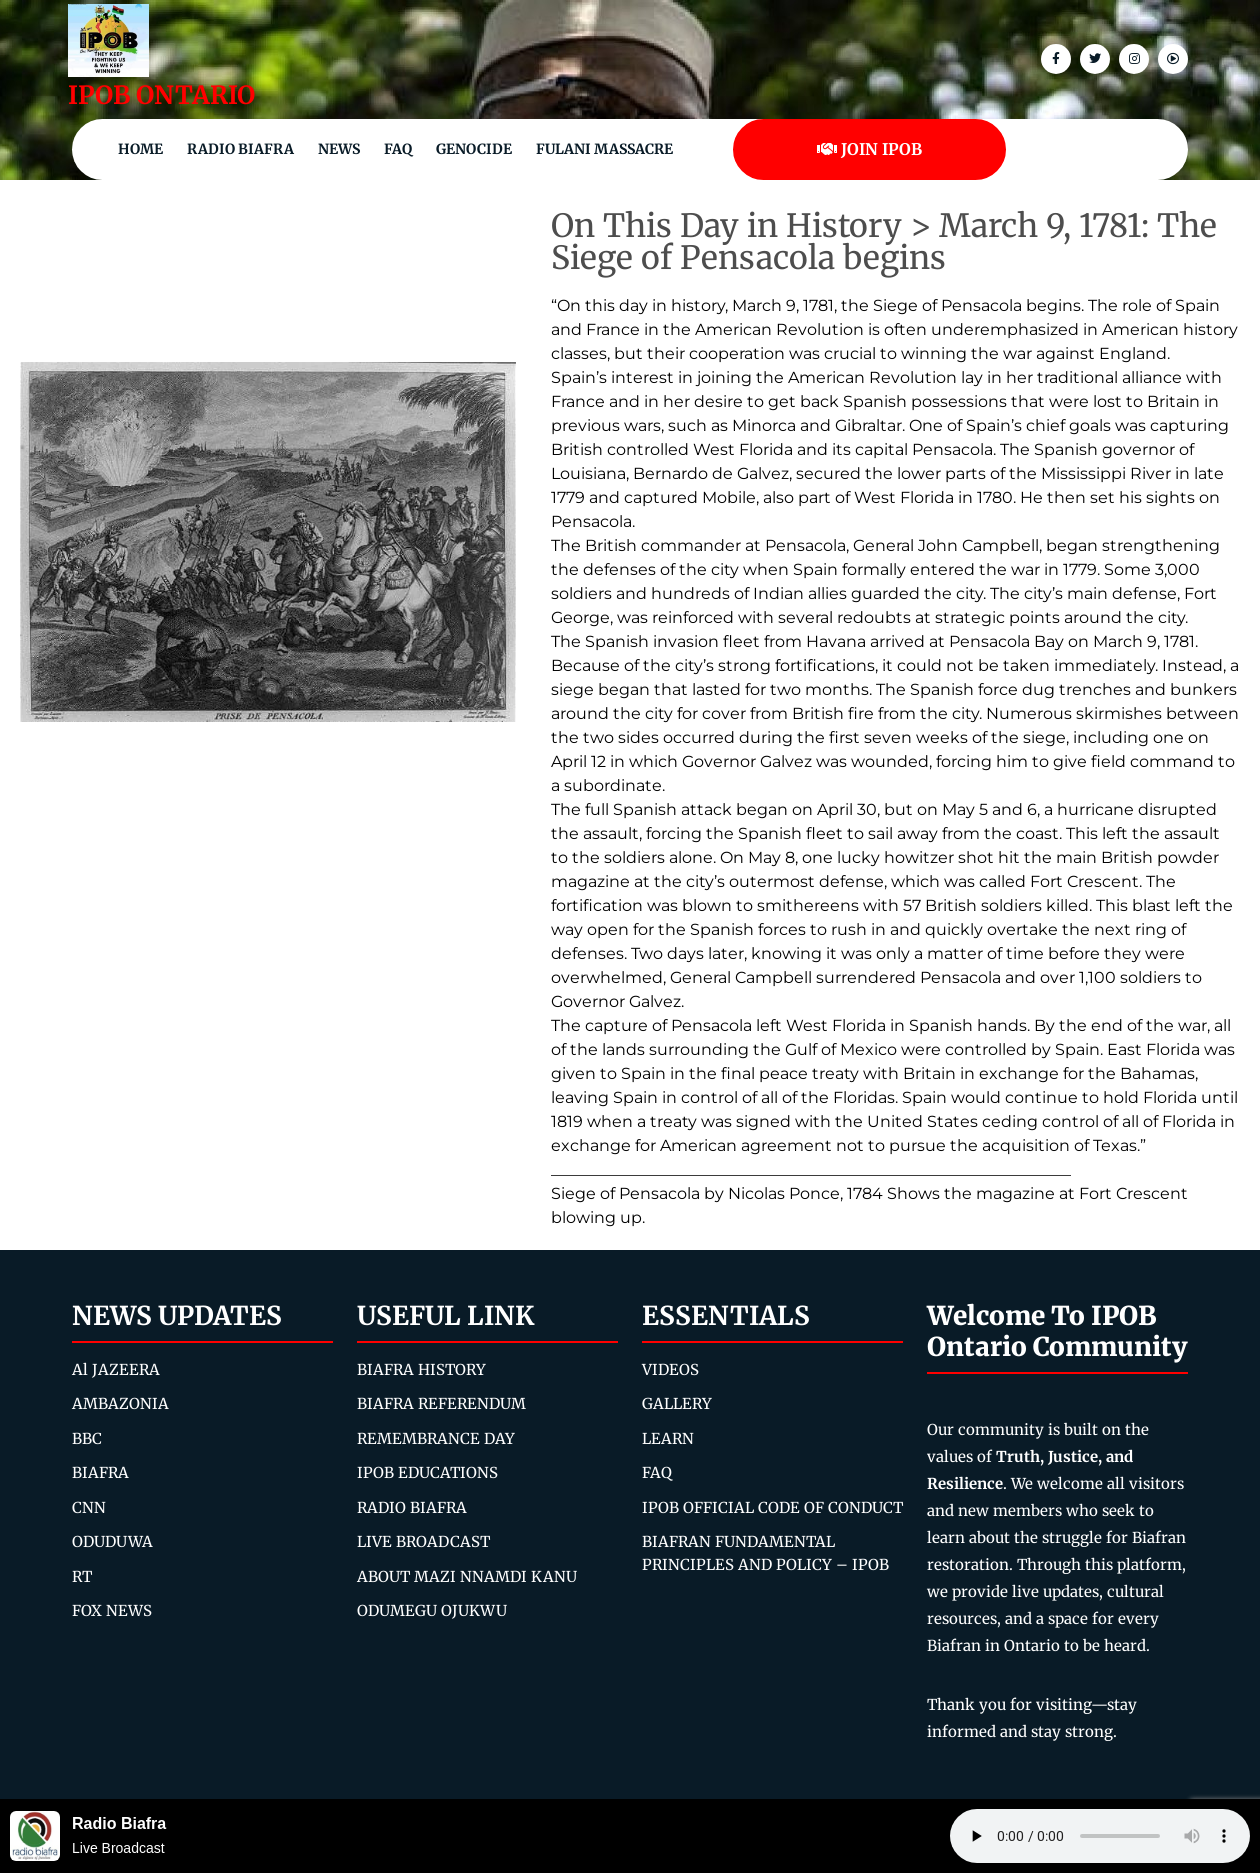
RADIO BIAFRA (412, 1507)
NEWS (339, 149)
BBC (87, 1438)
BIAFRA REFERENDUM (441, 1403)
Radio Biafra (240, 149)
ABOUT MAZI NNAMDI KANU (467, 1576)
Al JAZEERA (116, 1369)
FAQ (398, 149)
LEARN (668, 1438)
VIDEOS (670, 1369)
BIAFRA (100, 1472)
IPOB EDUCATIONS (427, 1472)
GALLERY (677, 1403)
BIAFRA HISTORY (421, 1369)
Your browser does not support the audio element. (1100, 1836)
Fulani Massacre (604, 149)
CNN (89, 1507)
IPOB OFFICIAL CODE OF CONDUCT (772, 1507)
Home (140, 149)
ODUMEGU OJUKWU (432, 1610)
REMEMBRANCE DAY (436, 1438)
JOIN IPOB (869, 149)
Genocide (474, 149)
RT (82, 1576)
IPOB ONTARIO (161, 95)
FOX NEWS (112, 1610)
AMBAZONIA (120, 1403)
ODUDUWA (112, 1541)
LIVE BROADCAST (423, 1541)
